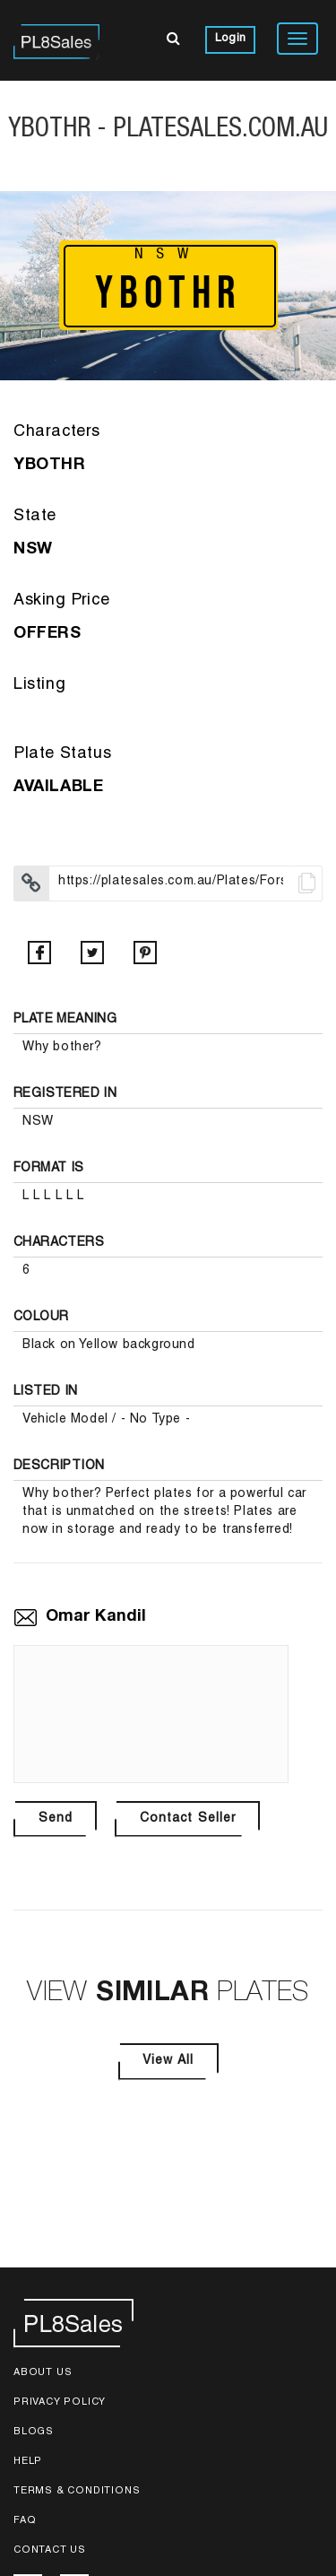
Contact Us (49, 2550)
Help (27, 2462)
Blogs (33, 2432)
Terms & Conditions (76, 2491)
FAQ (24, 2521)
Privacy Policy (59, 2402)
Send (56, 1819)
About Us (42, 2373)
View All (168, 2061)
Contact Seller (188, 1819)
